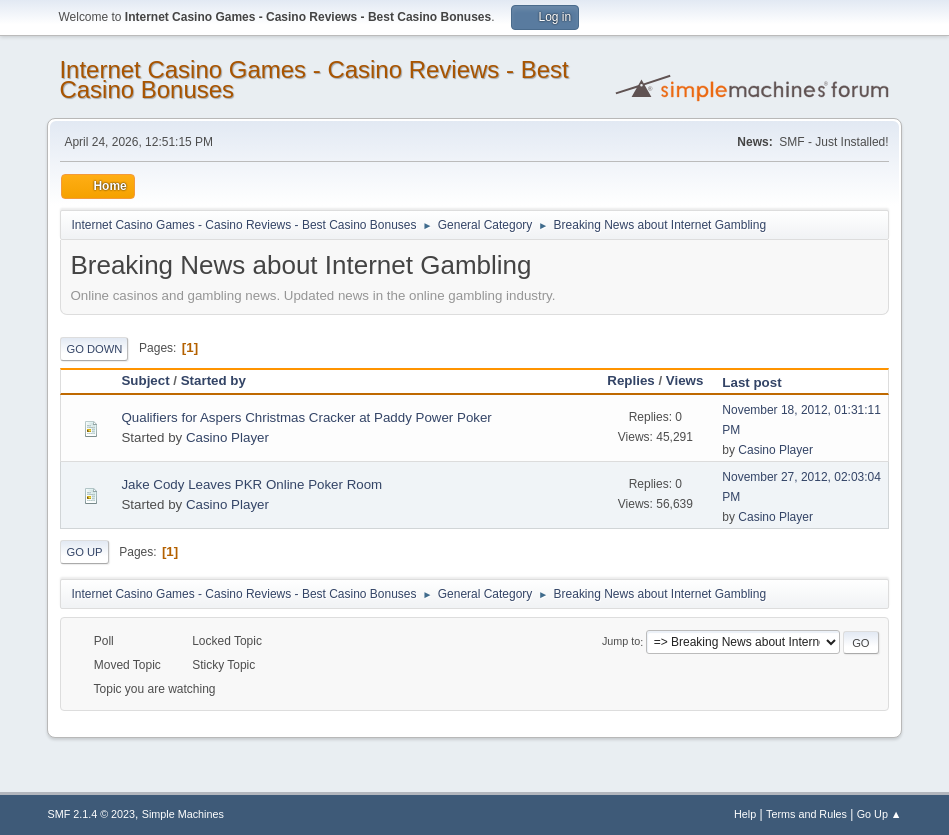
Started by (213, 380)
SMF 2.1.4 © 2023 (91, 814)
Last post (760, 382)
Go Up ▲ (879, 814)
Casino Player (227, 437)
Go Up (84, 552)
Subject (145, 380)
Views (685, 380)
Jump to (621, 642)
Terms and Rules (806, 814)
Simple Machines (183, 814)
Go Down (94, 349)
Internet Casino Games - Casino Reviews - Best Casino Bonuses (313, 79)
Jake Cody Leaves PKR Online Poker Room (251, 484)
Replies (630, 380)
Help (745, 814)
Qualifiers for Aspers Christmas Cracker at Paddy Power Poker (306, 417)
